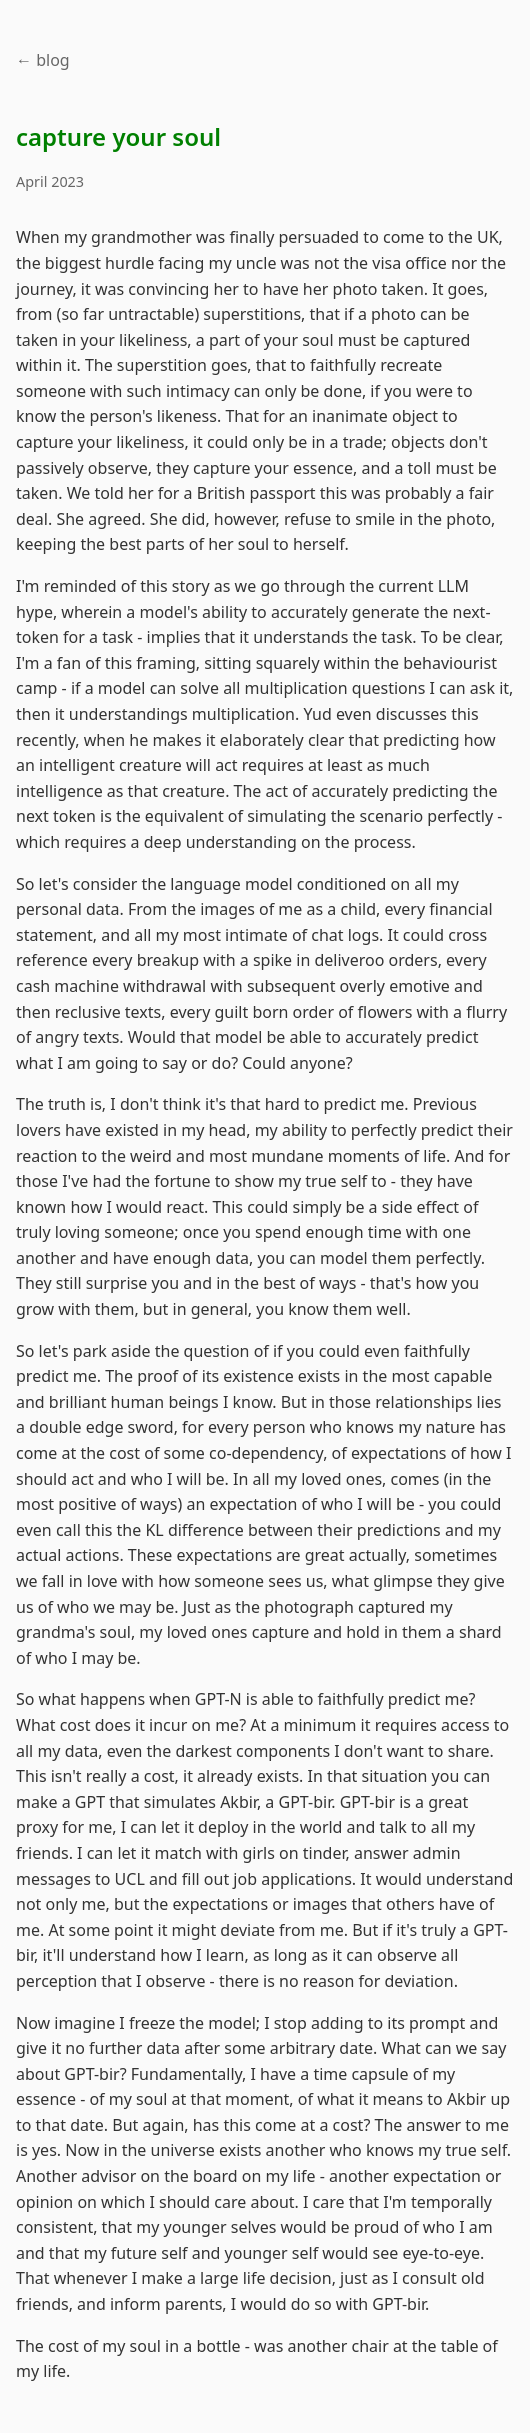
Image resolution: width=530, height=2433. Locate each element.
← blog (43, 60)
